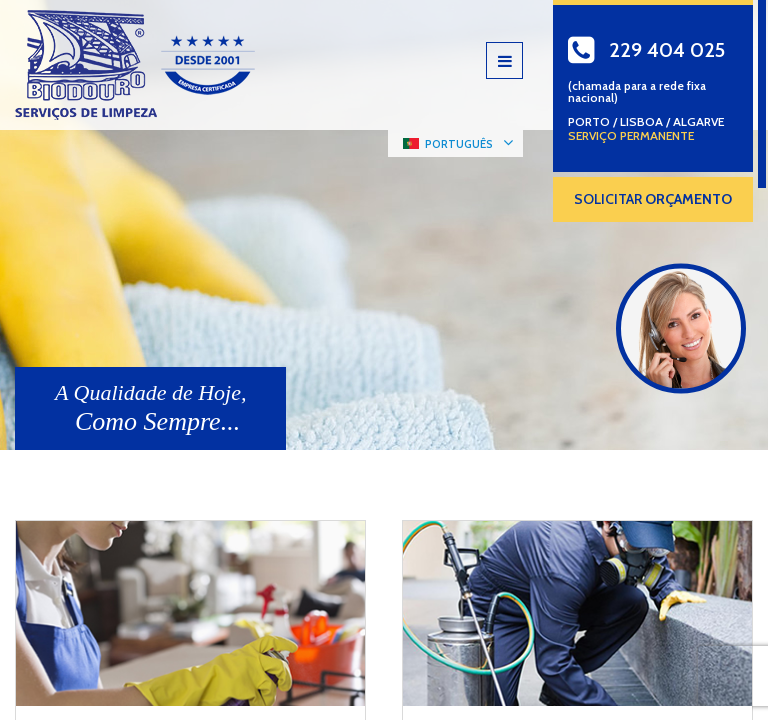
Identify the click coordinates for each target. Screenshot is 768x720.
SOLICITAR (653, 199)
